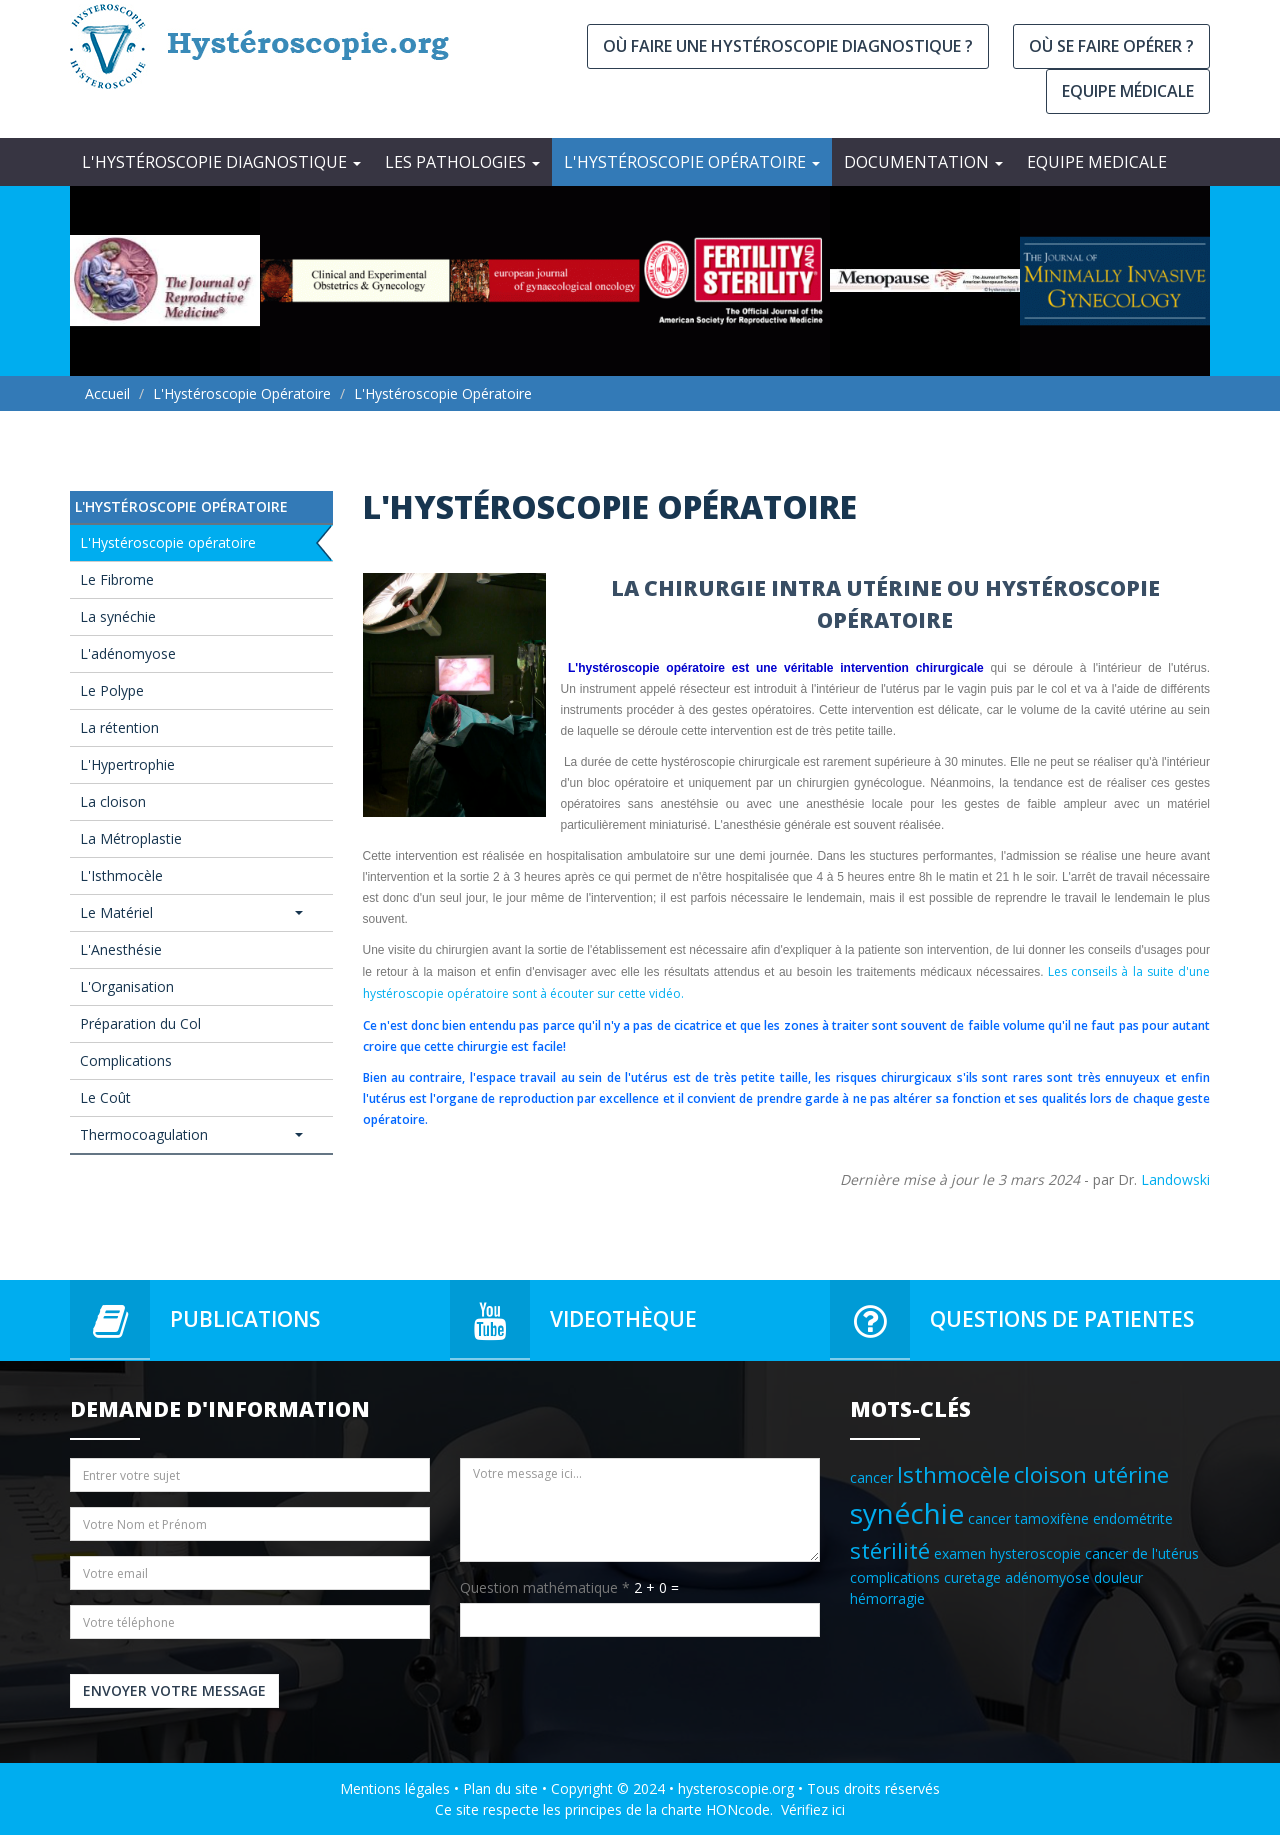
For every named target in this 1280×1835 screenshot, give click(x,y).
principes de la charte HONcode (667, 1809)
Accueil (107, 393)
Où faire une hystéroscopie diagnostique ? (788, 46)
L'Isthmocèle (121, 875)
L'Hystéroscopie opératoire (692, 162)
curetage (972, 1577)
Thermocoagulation (191, 1134)
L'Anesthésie (121, 949)
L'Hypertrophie (127, 764)
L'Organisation (127, 986)
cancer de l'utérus (1142, 1553)
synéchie (907, 1513)
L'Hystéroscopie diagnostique (221, 162)
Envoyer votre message (174, 1690)
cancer (871, 1477)
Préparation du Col (140, 1023)
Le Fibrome (117, 579)
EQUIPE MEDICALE (1097, 162)
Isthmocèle (953, 1474)
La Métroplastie (131, 838)
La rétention (119, 727)
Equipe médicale (1128, 91)
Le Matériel (191, 912)
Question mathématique (545, 1587)
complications (895, 1577)
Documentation (923, 162)
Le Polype (112, 690)
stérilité (890, 1550)
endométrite (1133, 1518)
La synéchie (118, 616)
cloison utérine (1091, 1474)
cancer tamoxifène (1028, 1518)
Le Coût (105, 1097)
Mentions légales (395, 1788)
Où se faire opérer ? (1111, 46)
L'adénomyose (128, 653)
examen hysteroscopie (1007, 1553)
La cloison (113, 801)
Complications (126, 1060)
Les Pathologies (462, 162)
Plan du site (500, 1788)
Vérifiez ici (813, 1809)
